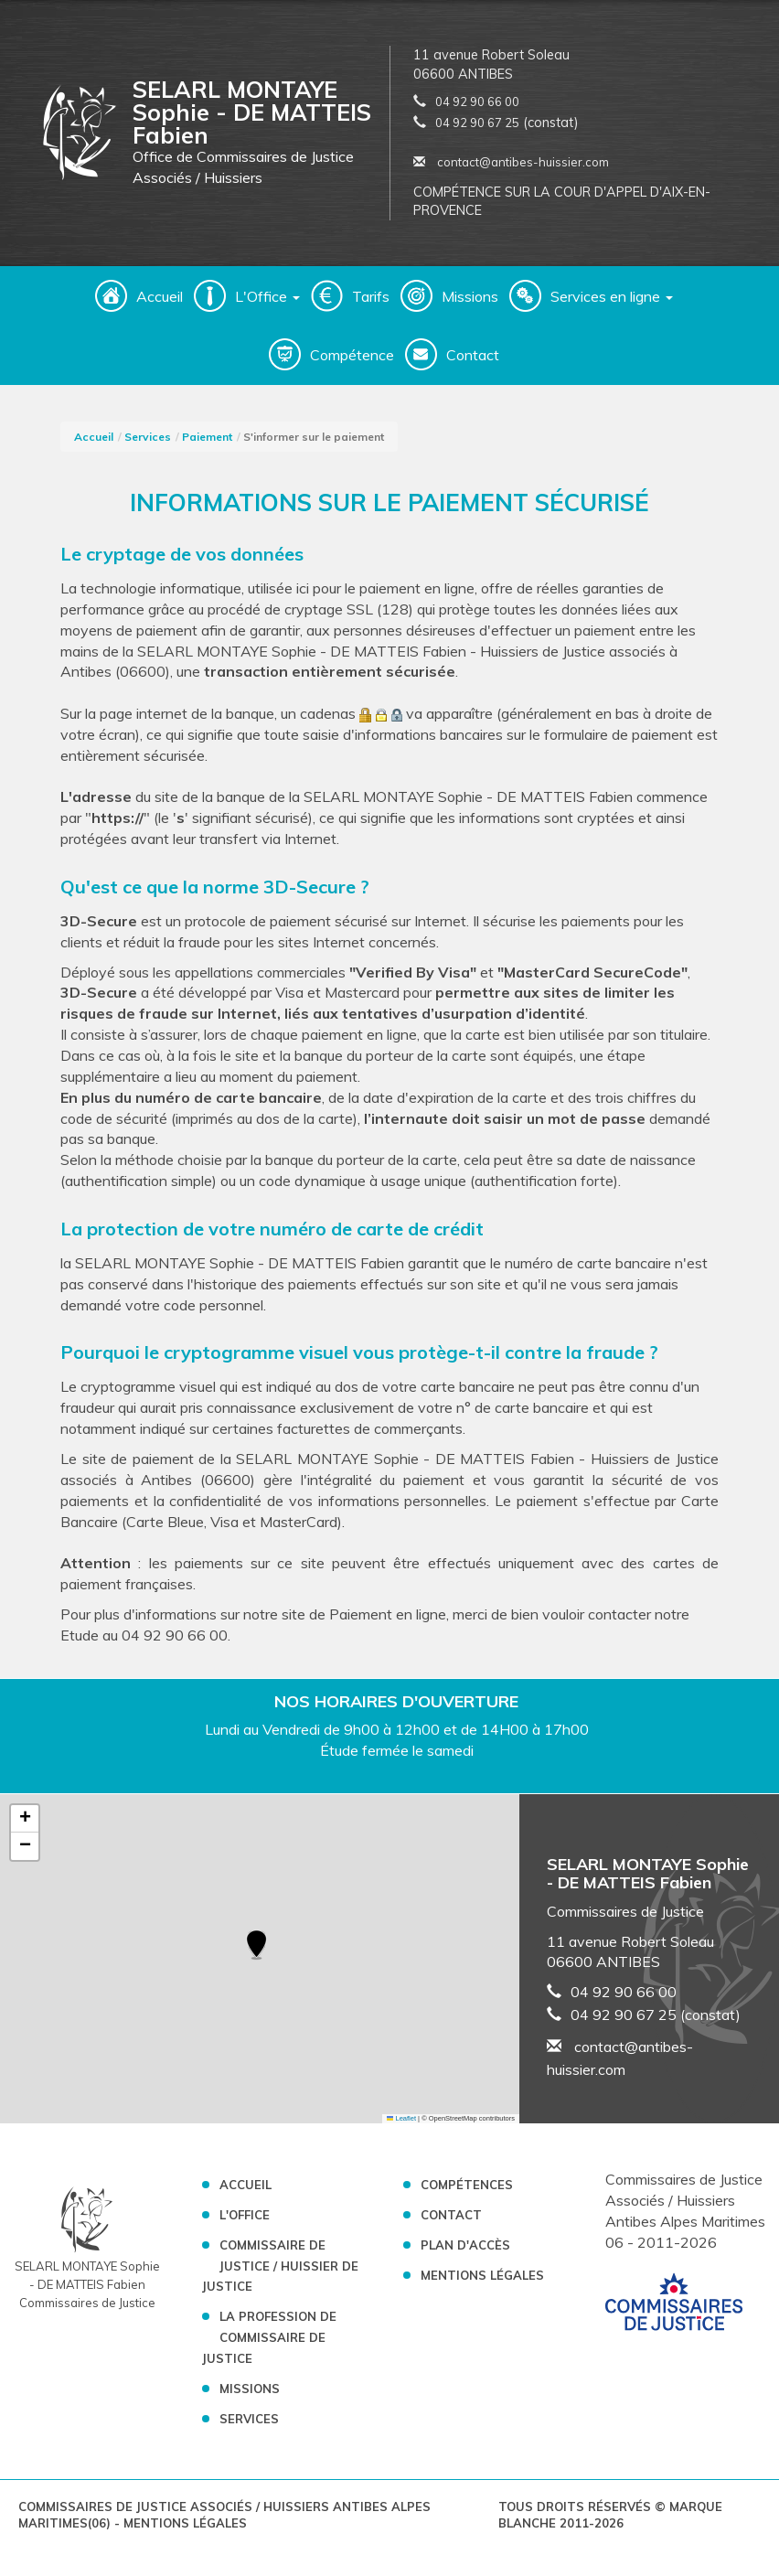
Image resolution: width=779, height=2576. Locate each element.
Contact (472, 355)
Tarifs (371, 296)
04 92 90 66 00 (477, 101)
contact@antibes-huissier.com (511, 162)
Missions (470, 296)
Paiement (207, 437)
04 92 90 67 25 (477, 122)
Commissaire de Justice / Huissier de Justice (280, 2266)
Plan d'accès (465, 2245)
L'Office (244, 2214)
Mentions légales (482, 2275)
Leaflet (401, 2118)
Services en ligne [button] (611, 296)
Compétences (467, 2184)
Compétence (352, 355)
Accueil (159, 296)
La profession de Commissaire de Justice (269, 2337)
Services (147, 437)
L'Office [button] (267, 296)
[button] (256, 1945)
